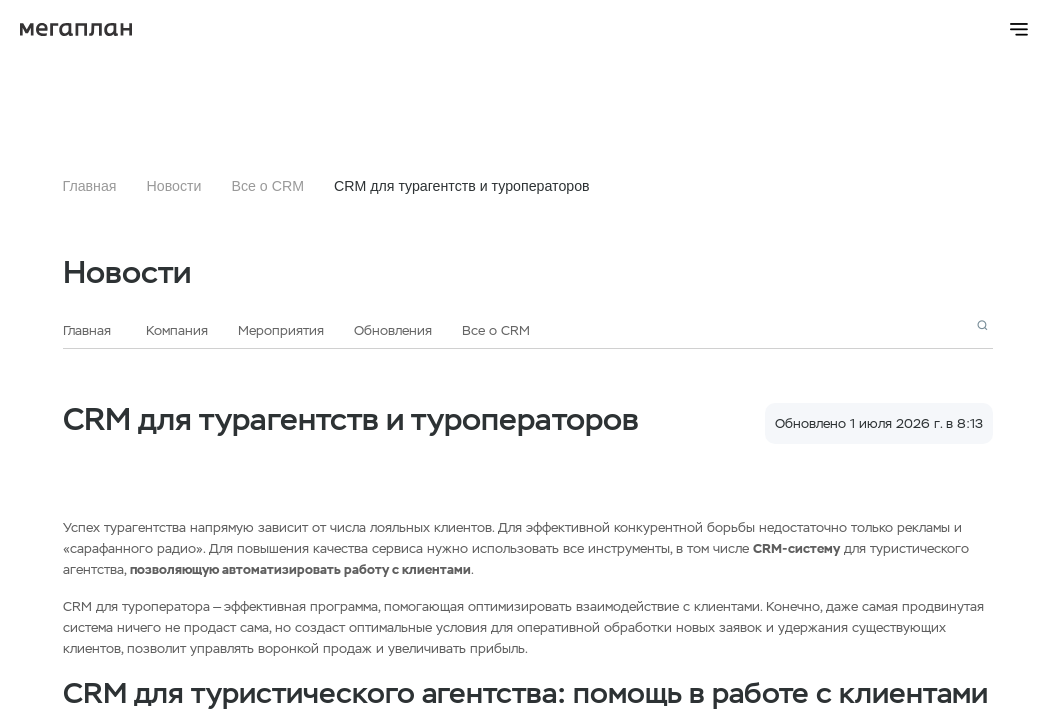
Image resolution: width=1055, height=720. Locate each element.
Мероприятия (281, 330)
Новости (174, 186)
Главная (90, 186)
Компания (177, 330)
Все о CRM (267, 186)
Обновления (393, 330)
